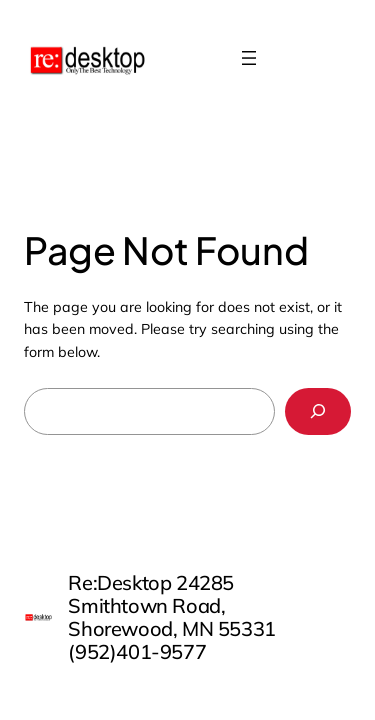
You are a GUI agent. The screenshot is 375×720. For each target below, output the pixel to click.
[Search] (318, 411)
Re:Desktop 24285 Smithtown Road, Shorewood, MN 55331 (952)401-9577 (171, 617)
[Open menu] (249, 58)
